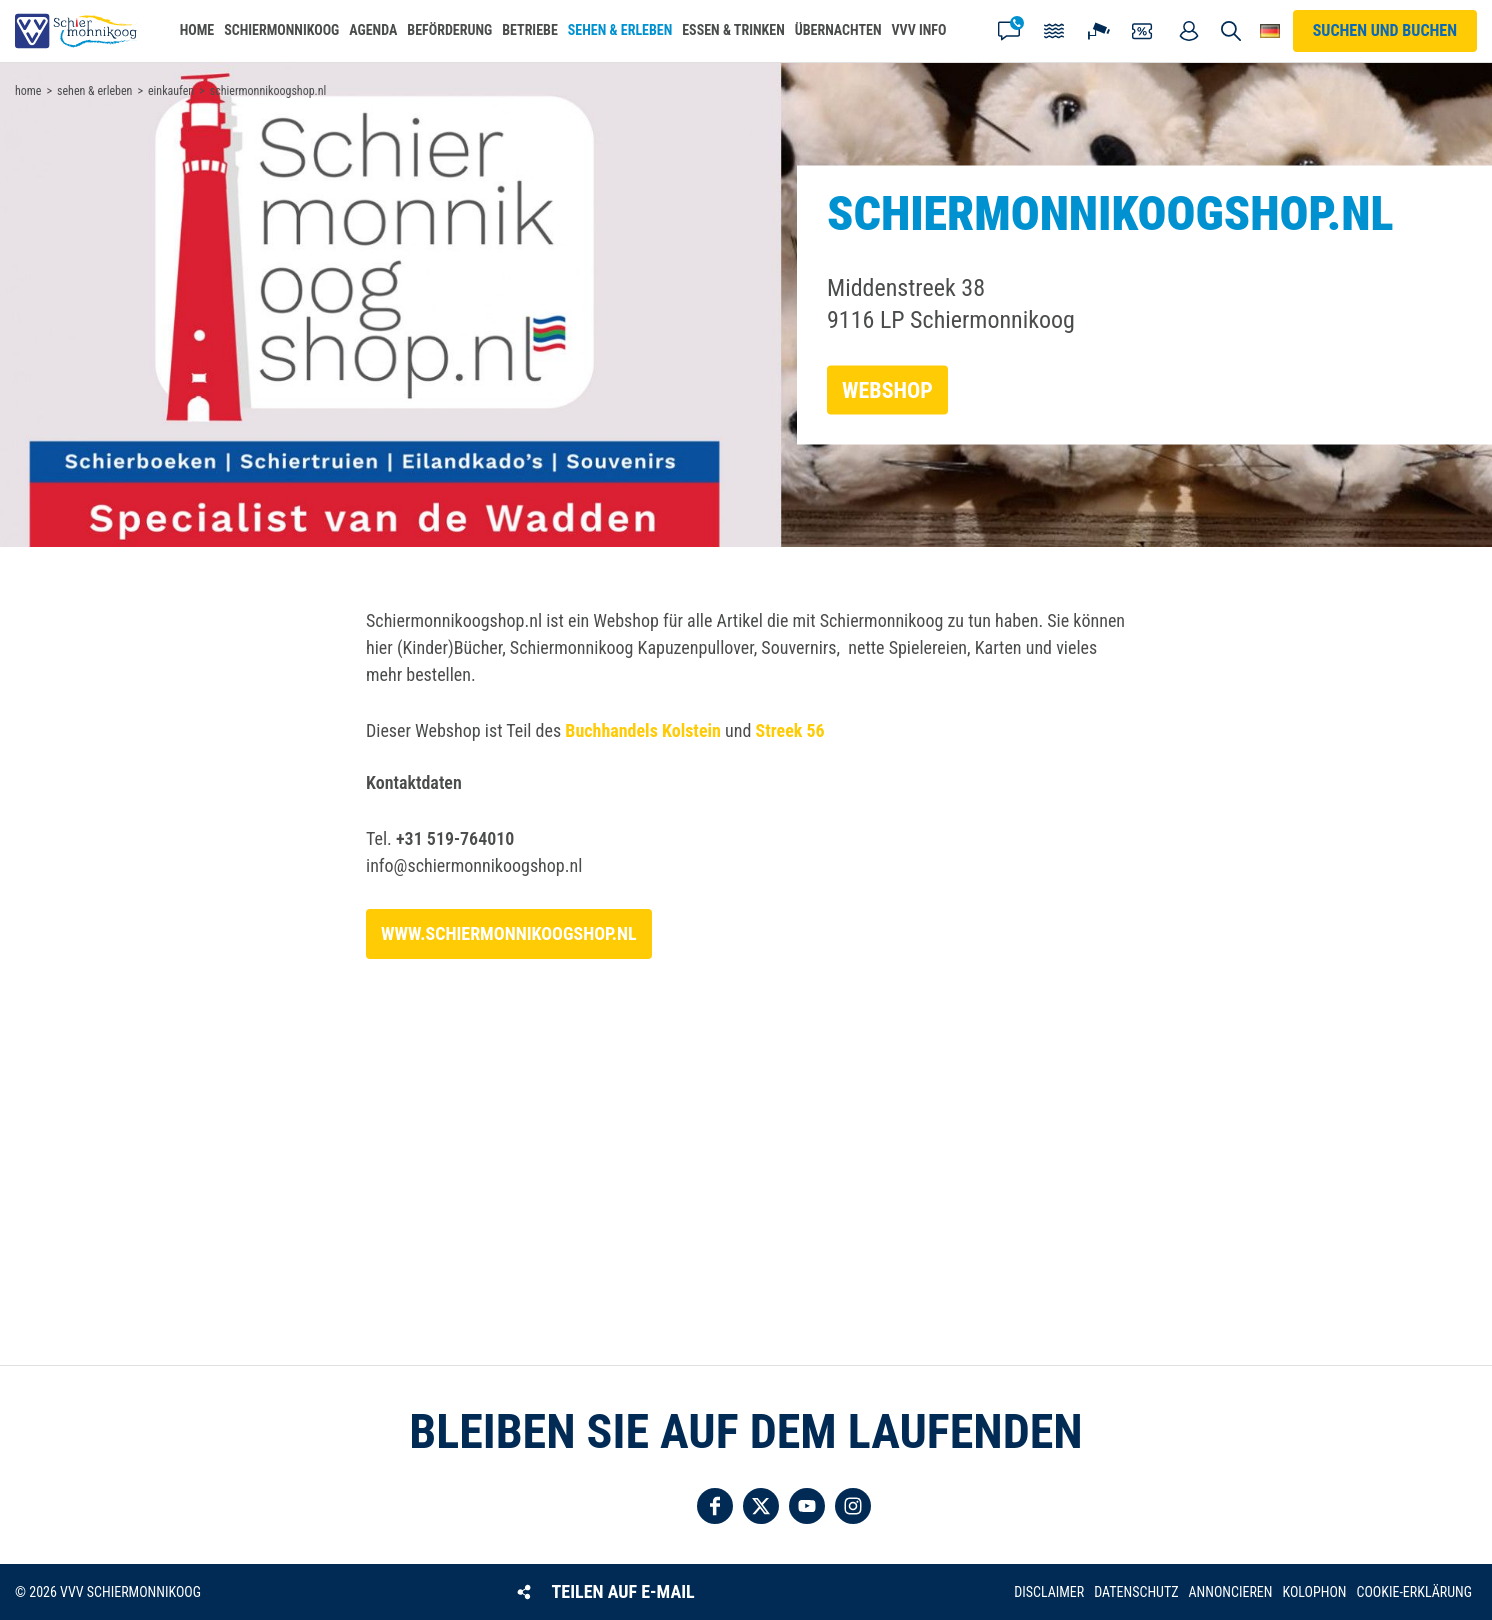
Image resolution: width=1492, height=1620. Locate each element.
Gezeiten (1054, 31)
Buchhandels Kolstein (643, 730)
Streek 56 (790, 730)
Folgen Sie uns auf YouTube (807, 1506)
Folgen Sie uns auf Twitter (761, 1506)
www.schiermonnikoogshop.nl (509, 933)
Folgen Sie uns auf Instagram (853, 1506)
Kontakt (1009, 31)
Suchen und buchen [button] (1231, 31)
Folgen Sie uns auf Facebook (715, 1506)
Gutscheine (1144, 31)
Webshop (887, 390)
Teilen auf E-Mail (623, 1591)
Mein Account (1189, 31)
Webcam (1099, 31)
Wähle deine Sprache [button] (1270, 31)
